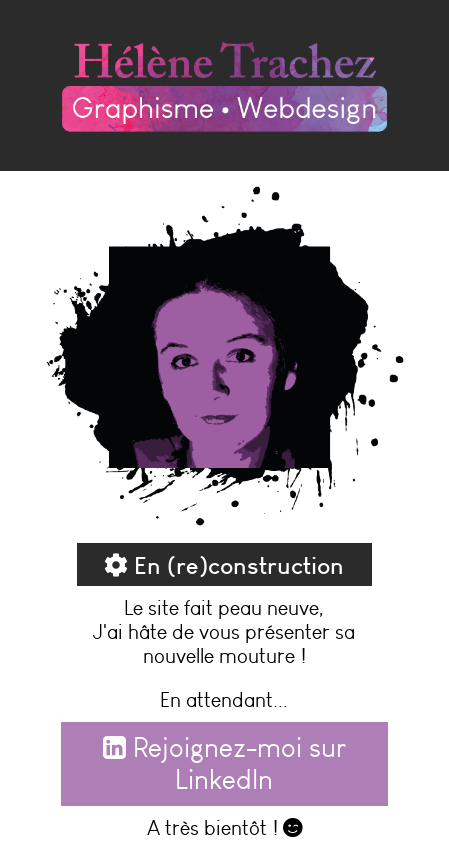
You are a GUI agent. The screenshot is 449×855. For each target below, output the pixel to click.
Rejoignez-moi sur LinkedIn (224, 764)
